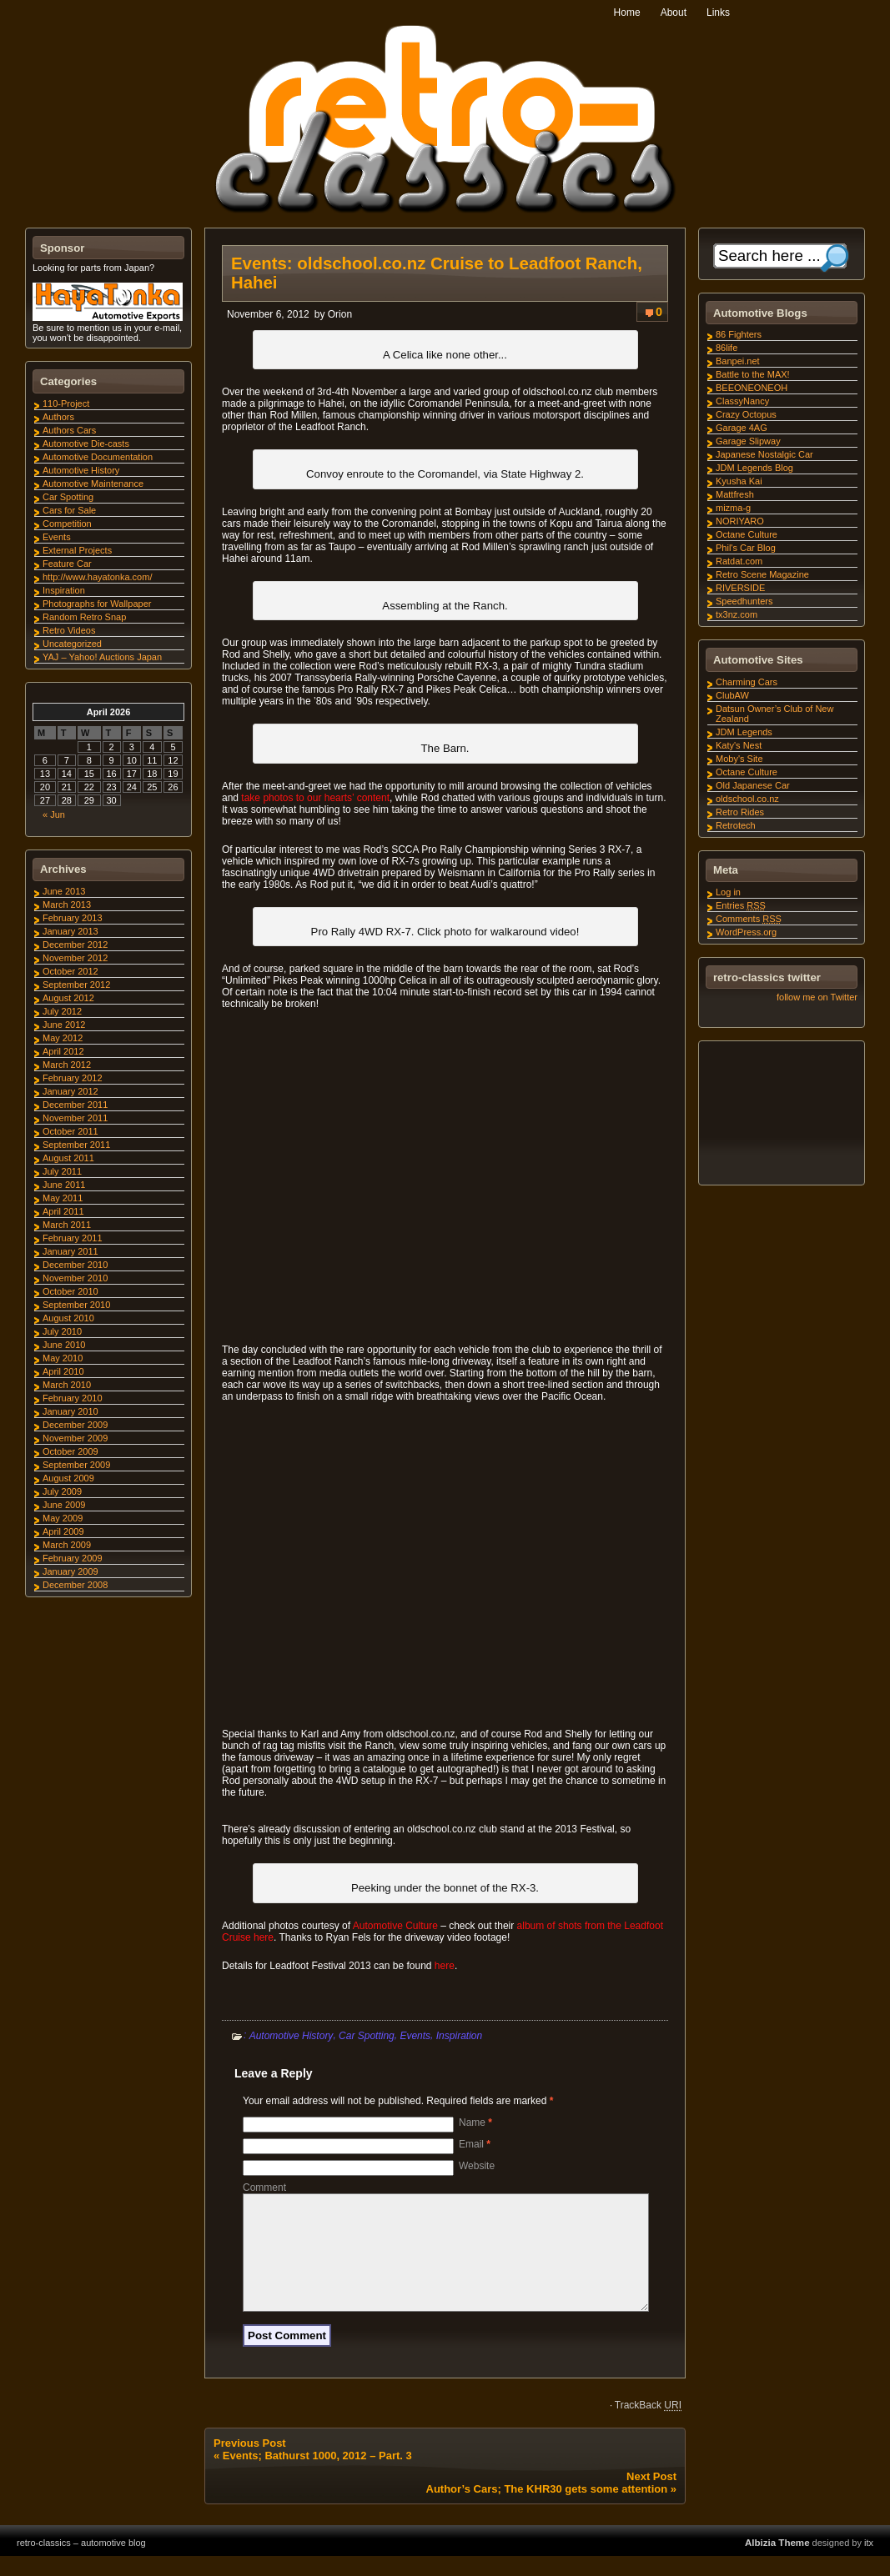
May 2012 (63, 1038)
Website (477, 2166)
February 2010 (73, 1398)
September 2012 (76, 985)
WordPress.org (746, 932)
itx (868, 2563)
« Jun (54, 814)
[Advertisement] (781, 1115)
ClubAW (732, 695)
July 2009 (62, 1491)
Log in (728, 892)
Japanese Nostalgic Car (764, 454)
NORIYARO (740, 521)
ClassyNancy (742, 401)
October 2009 (70, 1451)
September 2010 (76, 1305)
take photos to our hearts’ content (315, 798)
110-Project (66, 403)
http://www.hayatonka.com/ (97, 577)
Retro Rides (740, 812)
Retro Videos (69, 630)
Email (474, 2144)
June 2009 (64, 1505)
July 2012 (62, 1011)
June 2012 (64, 1025)
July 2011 (62, 1171)
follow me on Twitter (817, 997)
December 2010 (75, 1265)
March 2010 (67, 1385)
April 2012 (63, 1051)
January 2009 (70, 1571)
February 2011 (73, 1238)
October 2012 (70, 971)
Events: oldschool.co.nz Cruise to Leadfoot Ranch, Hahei (436, 273)
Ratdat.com (739, 561)
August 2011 (68, 1158)
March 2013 (67, 905)
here (445, 1966)
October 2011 (70, 1131)
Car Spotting (367, 2035)
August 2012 (68, 998)
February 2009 (73, 1558)
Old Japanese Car (753, 785)
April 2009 (63, 1531)
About (673, 12)
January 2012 (70, 1091)
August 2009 (68, 1478)
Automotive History (291, 2035)
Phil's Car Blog (746, 548)
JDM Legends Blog (754, 468)
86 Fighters (739, 334)
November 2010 (75, 1278)
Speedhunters (744, 601)
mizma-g (733, 508)
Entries (741, 905)
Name (475, 2122)
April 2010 (63, 1371)
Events (415, 2035)
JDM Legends (744, 732)
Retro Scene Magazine (762, 574)
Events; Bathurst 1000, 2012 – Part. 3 (317, 2475)
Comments (749, 919)
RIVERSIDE (740, 588)
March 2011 (67, 1225)
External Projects (77, 550)
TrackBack (648, 2425)
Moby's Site (739, 759)
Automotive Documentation (98, 457)
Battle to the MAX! (753, 374)
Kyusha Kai (739, 481)
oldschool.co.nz (747, 799)
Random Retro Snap (84, 617)
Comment (264, 2187)
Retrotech (736, 825)
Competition (67, 524)
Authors (58, 417)
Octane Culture (746, 534)
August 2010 (68, 1318)
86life (726, 348)
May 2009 (63, 1518)
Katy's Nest (739, 745)
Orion (340, 314)
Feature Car (67, 564)
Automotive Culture (395, 1926)
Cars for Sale (69, 510)
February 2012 (73, 1078)
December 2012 (75, 945)
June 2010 (64, 1345)
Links (718, 12)
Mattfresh (735, 494)
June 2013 (64, 891)
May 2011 (63, 1198)
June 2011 (64, 1185)
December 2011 (75, 1105)
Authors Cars (69, 430)
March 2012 (67, 1065)
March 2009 (67, 1545)
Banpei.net (738, 361)
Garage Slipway (748, 441)
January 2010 (70, 1411)
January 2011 (70, 1251)
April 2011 (63, 1211)
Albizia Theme (777, 2563)
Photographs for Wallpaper (97, 604)
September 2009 (76, 1465)
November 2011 (75, 1118)
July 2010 (62, 1331)
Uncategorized (72, 644)
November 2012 (75, 958)
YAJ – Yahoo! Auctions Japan (102, 657)
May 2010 (63, 1358)
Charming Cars (746, 682)
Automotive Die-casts (86, 444)
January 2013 (70, 931)
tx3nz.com (736, 614)
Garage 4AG (741, 428)
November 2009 (75, 1438)
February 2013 (73, 918)
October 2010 (70, 1291)
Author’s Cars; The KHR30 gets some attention (547, 2509)
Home (627, 12)
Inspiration (459, 2035)
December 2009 (75, 1425)
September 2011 (76, 1145)
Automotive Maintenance (93, 484)
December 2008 (75, 1585)
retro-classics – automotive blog (81, 2563)
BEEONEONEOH (751, 388)
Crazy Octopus (746, 414)
